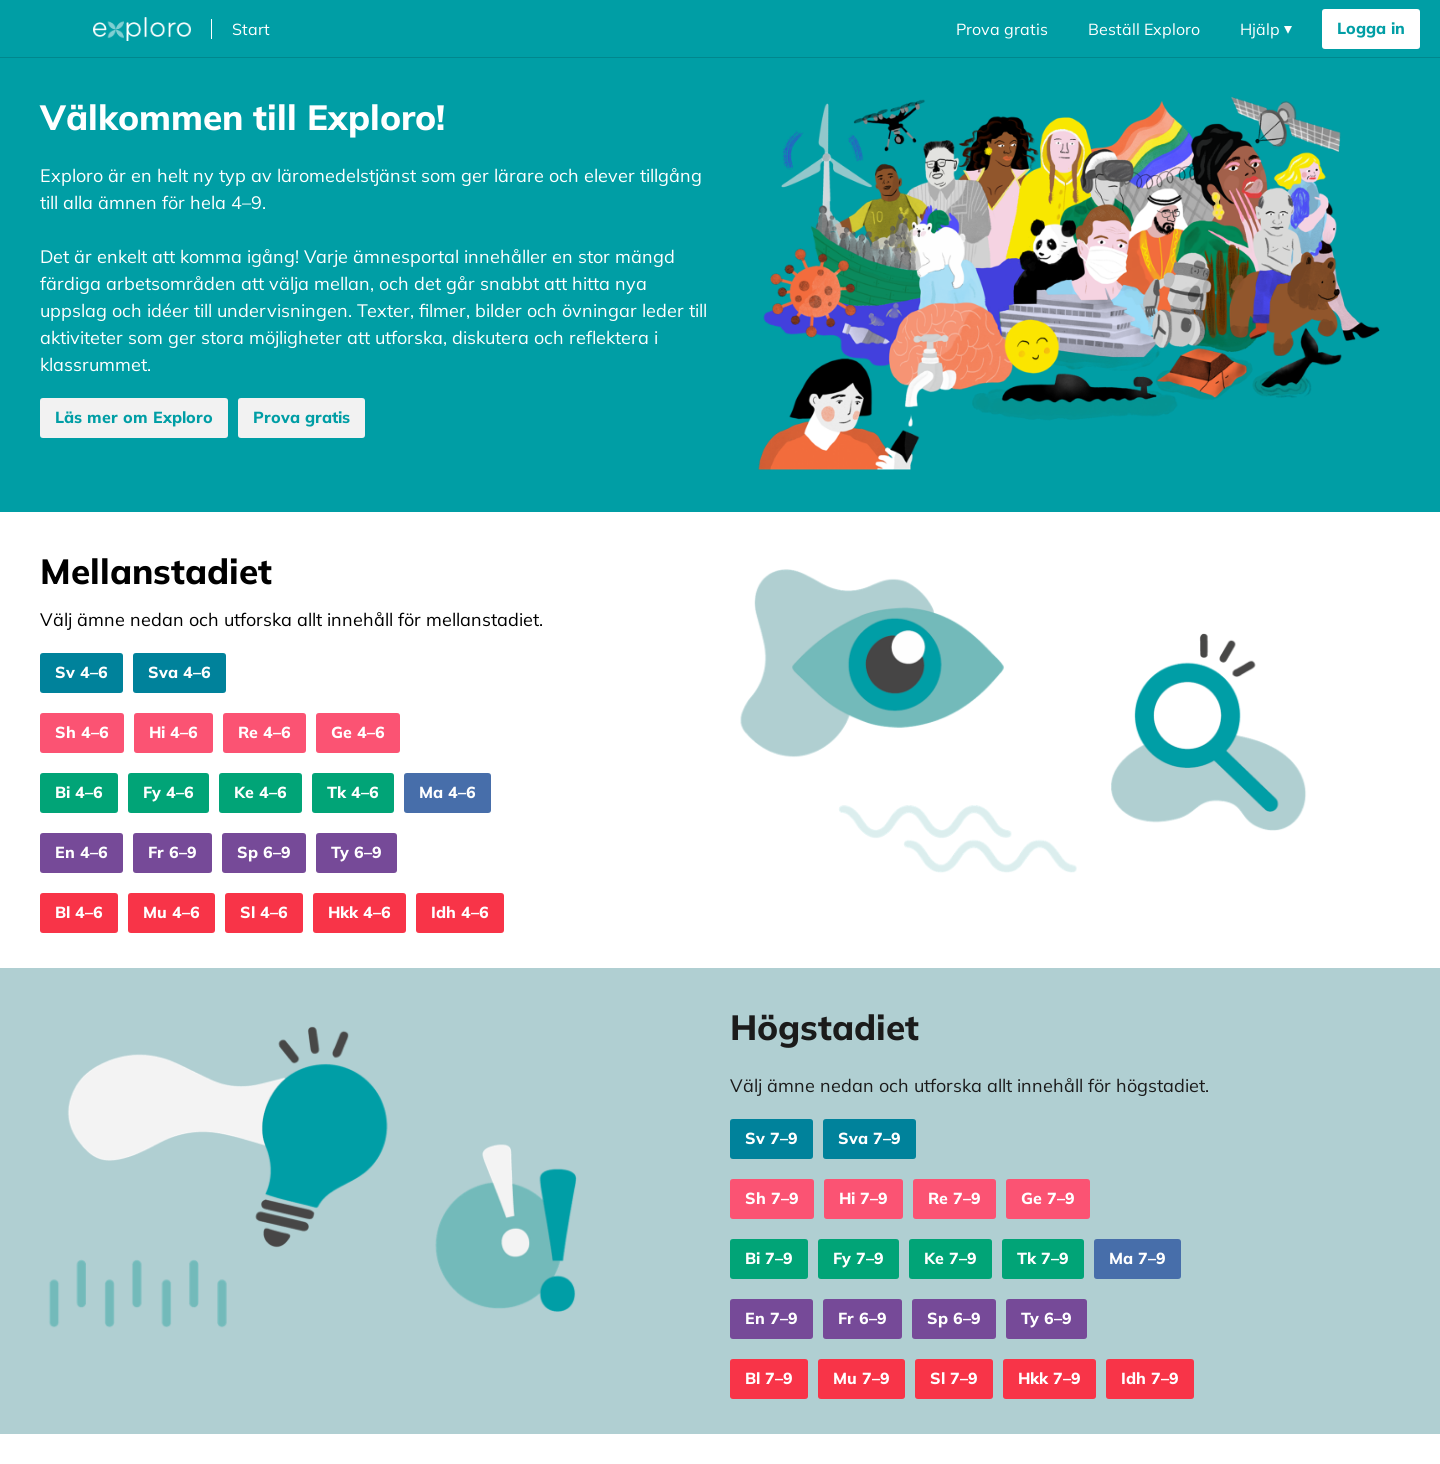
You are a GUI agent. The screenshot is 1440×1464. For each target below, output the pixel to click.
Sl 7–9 (954, 1378)
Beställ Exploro (1144, 29)
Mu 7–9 (861, 1378)
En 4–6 (81, 852)
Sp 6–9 (264, 852)
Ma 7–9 (1137, 1258)
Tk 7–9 (1043, 1258)
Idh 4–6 (460, 912)
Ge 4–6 (358, 732)
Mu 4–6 (171, 912)
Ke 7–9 (950, 1258)
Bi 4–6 (79, 792)
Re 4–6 (264, 732)
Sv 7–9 (771, 1138)
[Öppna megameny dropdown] (49, 29)
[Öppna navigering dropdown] (1266, 29)
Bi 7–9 (769, 1258)
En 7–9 (771, 1318)
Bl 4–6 (79, 912)
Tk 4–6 (353, 792)
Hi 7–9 (863, 1198)
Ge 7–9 (1048, 1198)
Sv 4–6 (81, 672)
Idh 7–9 (1150, 1378)
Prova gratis (1002, 29)
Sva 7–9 (869, 1138)
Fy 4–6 (168, 792)
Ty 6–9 (356, 852)
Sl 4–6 (264, 912)
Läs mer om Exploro (134, 417)
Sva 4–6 (179, 672)
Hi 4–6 (173, 732)
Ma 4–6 (447, 792)
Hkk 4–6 (359, 912)
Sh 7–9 (772, 1198)
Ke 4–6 (260, 792)
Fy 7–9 (858, 1258)
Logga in (1371, 28)
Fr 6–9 (172, 852)
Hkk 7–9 (1049, 1378)
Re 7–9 (954, 1198)
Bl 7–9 (769, 1378)
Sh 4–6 (82, 732)
